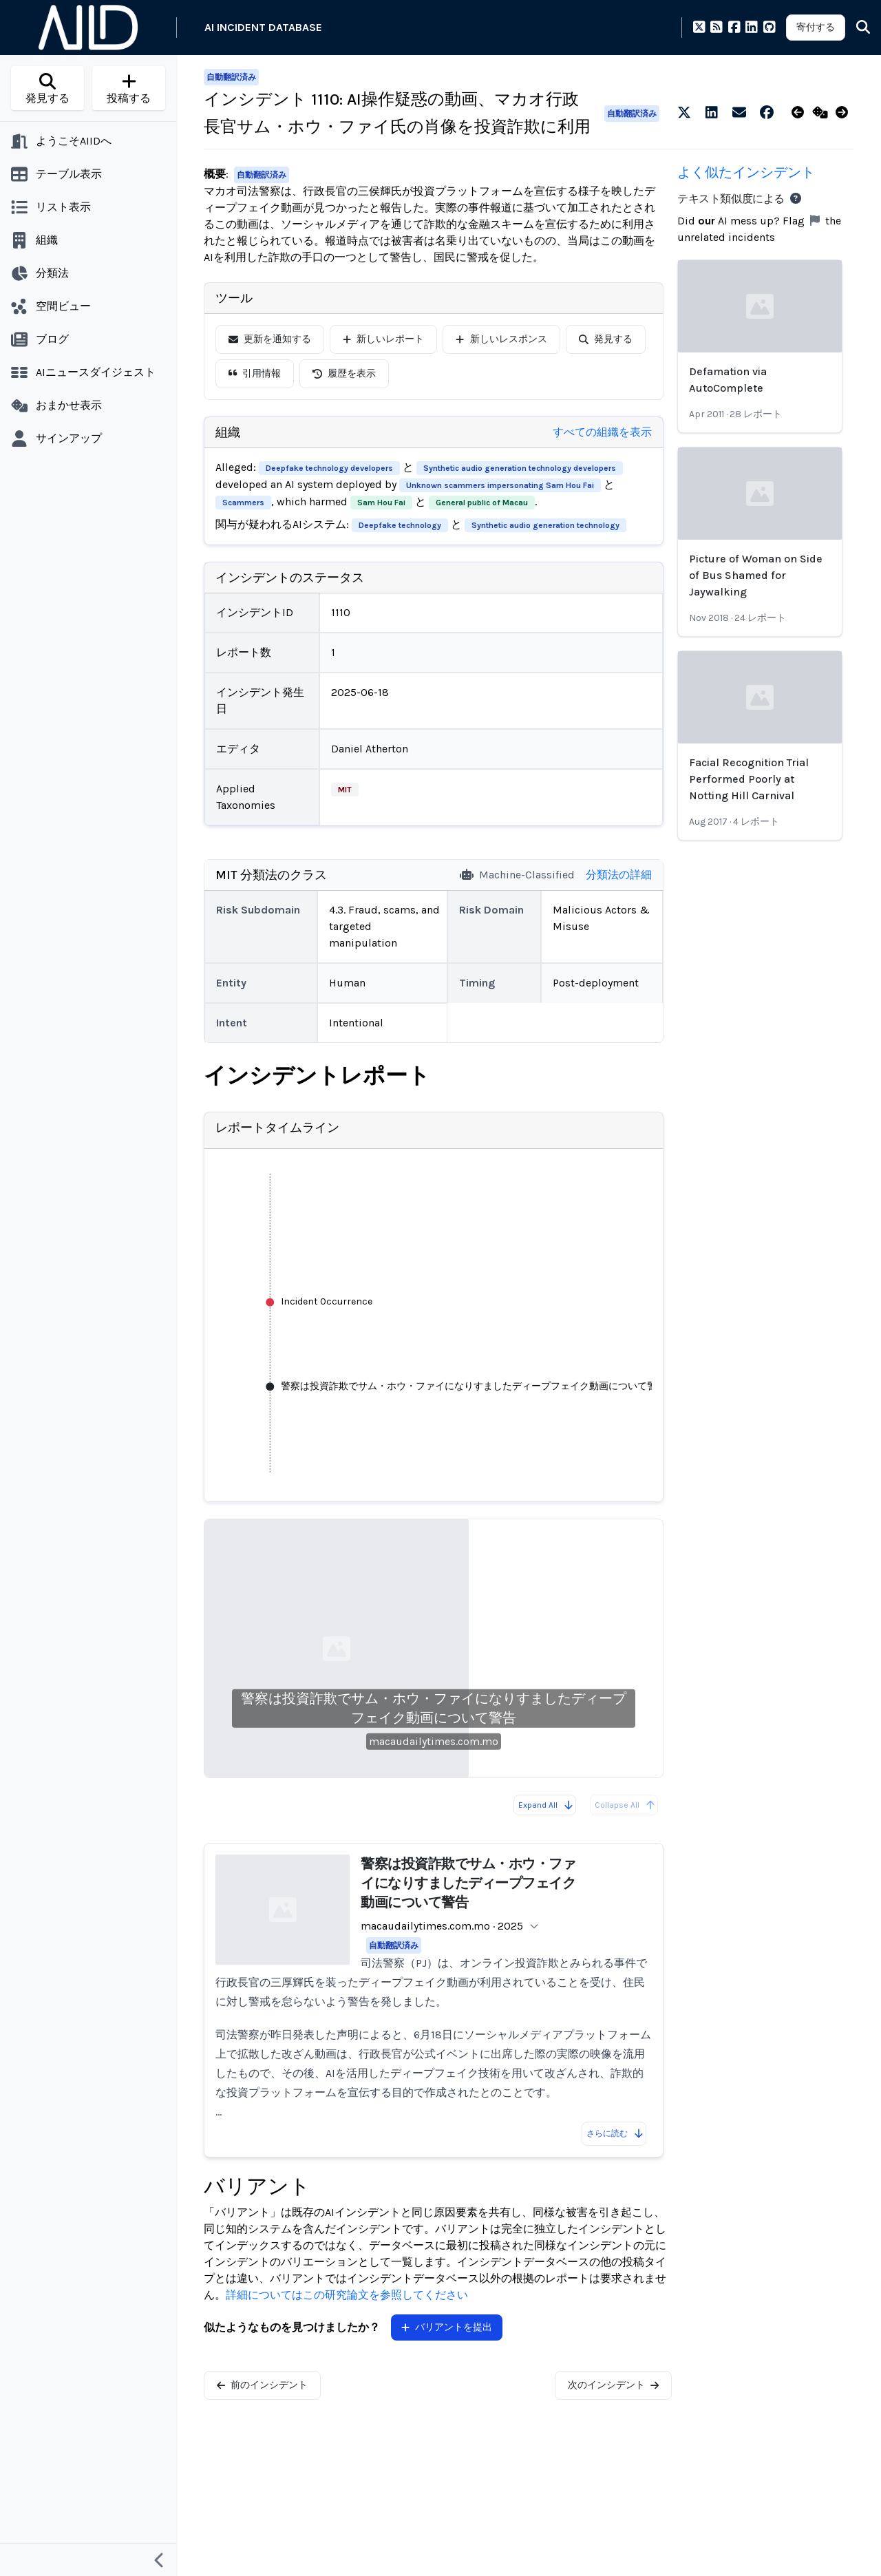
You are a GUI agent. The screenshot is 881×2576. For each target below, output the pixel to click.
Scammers (243, 502)
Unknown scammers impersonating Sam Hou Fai (500, 485)
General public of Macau (482, 502)
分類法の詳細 (619, 874)
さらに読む (615, 2133)
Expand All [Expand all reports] (546, 1804)
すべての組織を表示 (602, 432)
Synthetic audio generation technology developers (519, 468)
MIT (345, 789)
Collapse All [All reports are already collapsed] (625, 1804)
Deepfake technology (400, 525)
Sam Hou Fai (381, 502)
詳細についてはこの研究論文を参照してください (347, 2294)
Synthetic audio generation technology (545, 525)
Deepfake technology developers (329, 468)
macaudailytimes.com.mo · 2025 (442, 1925)
